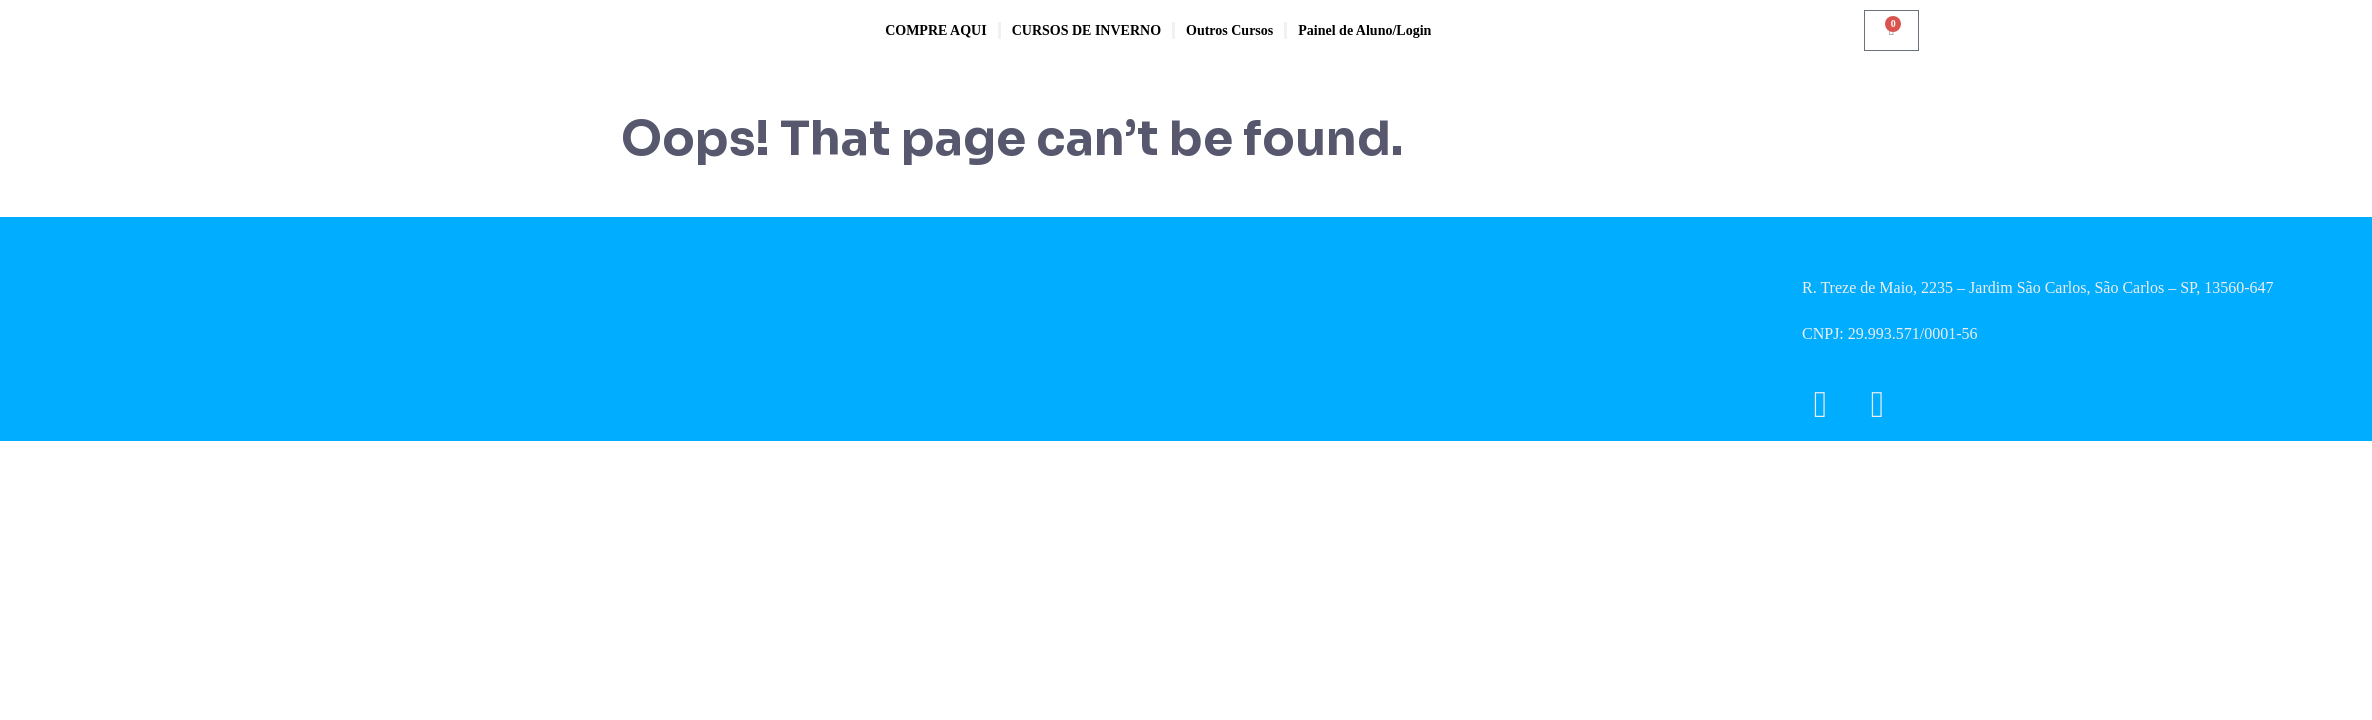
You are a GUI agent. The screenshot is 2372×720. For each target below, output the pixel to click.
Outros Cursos (1229, 30)
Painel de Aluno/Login (1364, 30)
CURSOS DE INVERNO (1086, 30)
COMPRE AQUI (936, 30)
